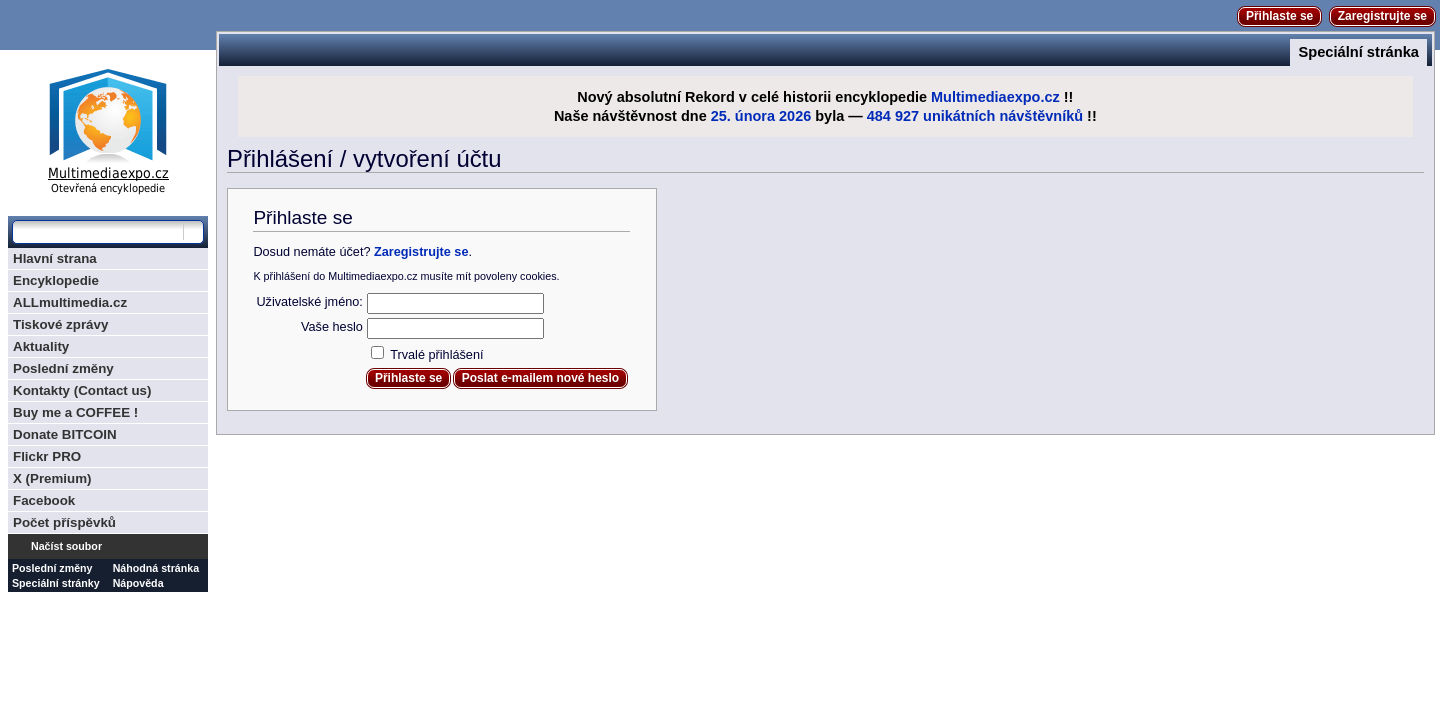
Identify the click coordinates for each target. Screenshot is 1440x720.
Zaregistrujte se (1382, 16)
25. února (743, 116)
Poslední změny (63, 368)
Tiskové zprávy (60, 324)
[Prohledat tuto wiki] (98, 232)
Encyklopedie (56, 280)
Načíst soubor (66, 546)
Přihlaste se (1279, 16)
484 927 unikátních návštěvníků (975, 116)
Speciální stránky (56, 583)
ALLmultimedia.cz (70, 302)
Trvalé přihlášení (436, 355)
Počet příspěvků (64, 522)
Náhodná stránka (156, 568)
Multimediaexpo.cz (995, 97)
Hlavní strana (55, 258)
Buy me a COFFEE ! (75, 412)
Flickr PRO (47, 456)
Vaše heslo (332, 327)
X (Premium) (52, 478)
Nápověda (138, 583)
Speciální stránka (1358, 52)
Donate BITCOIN (65, 434)
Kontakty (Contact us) (82, 390)
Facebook (44, 500)
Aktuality (41, 346)
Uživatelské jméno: (309, 302)
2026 (795, 116)
